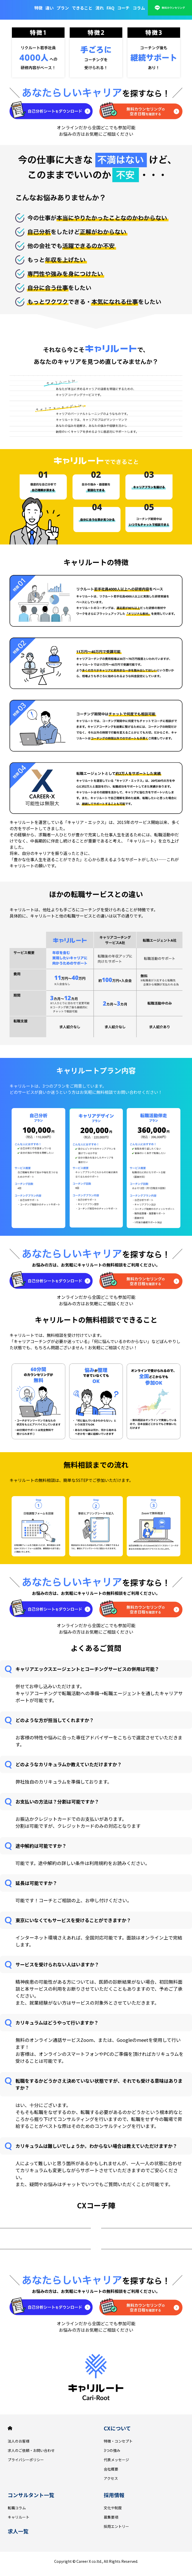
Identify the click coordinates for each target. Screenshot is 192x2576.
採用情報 (114, 2495)
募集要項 (111, 2517)
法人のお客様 (18, 2441)
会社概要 (111, 2469)
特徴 (38, 8)
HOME (10, 2428)
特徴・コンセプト (118, 2441)
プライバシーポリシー (26, 2459)
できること (82, 8)
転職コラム (17, 2507)
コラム (139, 8)
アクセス (111, 2478)
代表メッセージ (116, 2459)
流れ (99, 8)
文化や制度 (113, 2507)
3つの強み (112, 2450)
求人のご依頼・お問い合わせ (31, 2450)
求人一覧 (18, 2531)
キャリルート (18, 2517)
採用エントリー (116, 2526)
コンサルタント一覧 (31, 2495)
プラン (63, 8)
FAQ (110, 8)
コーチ (123, 8)
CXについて (117, 2428)
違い (49, 8)
